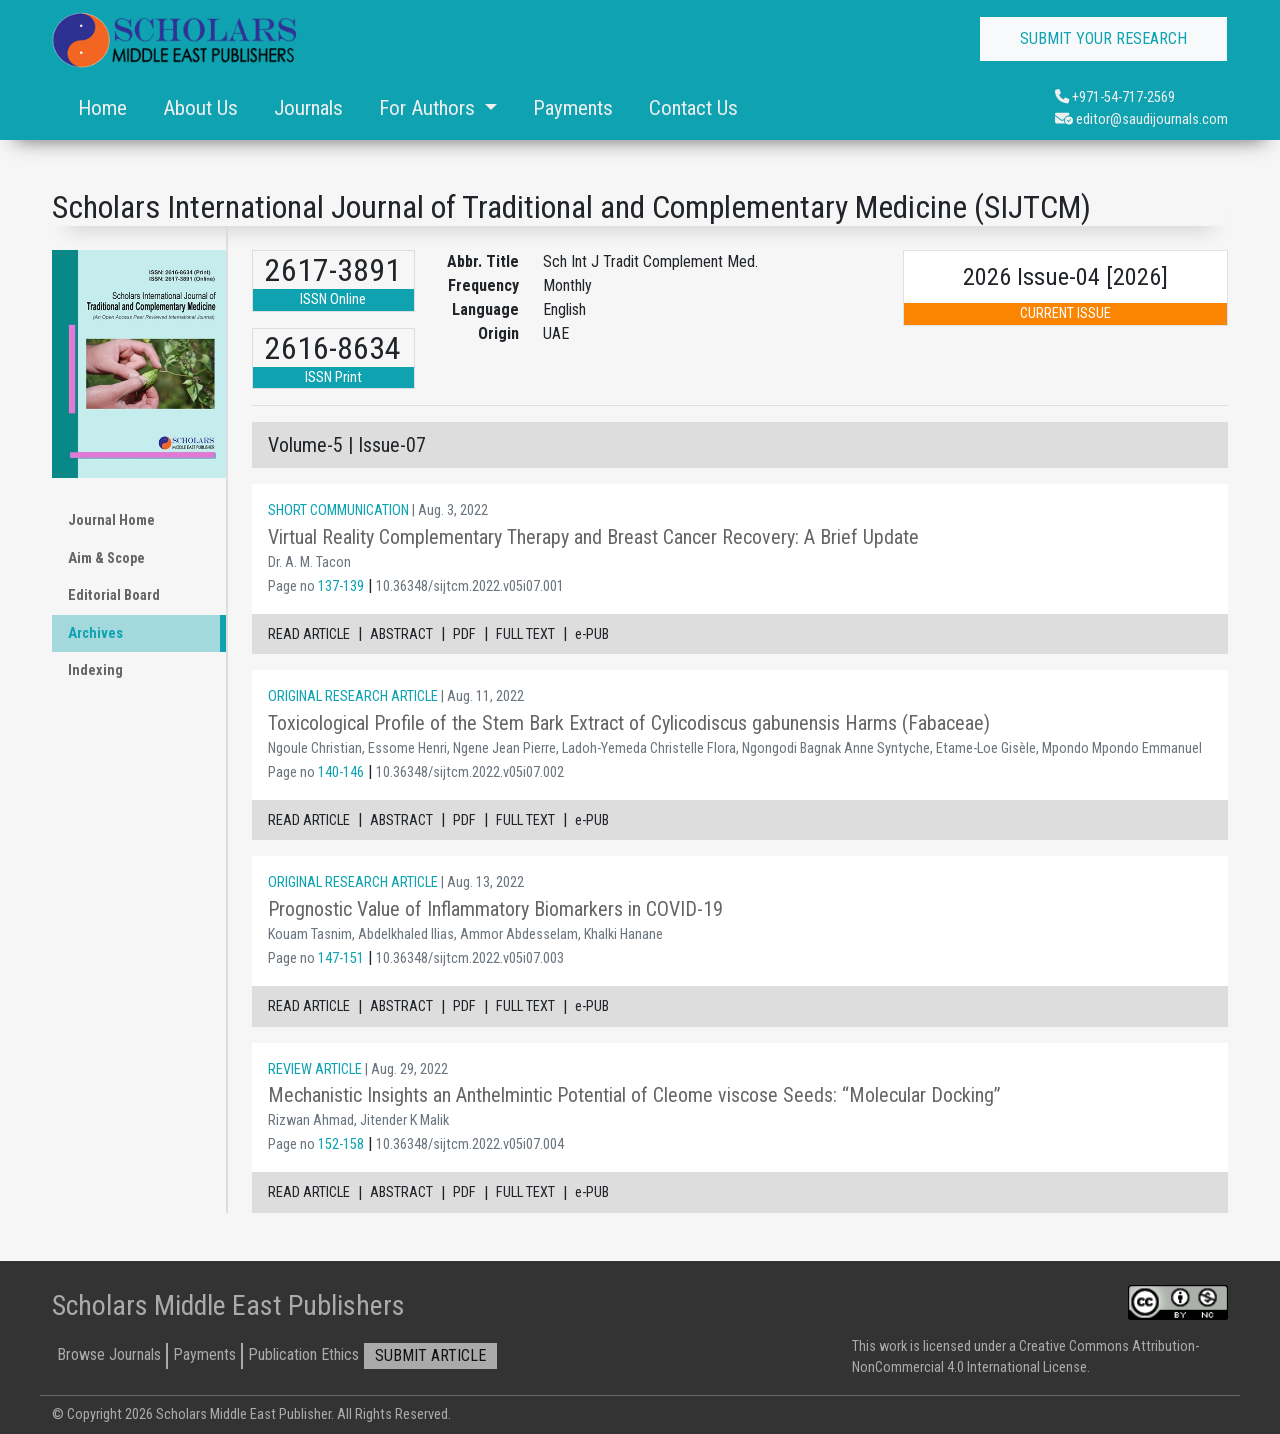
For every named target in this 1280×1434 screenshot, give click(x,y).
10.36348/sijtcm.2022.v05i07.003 (470, 958)
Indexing (95, 670)
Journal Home (111, 520)
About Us (200, 108)
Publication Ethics (303, 1354)
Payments (573, 108)
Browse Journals (109, 1354)
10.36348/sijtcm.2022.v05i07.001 (470, 586)
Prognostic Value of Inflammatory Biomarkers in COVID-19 (495, 909)
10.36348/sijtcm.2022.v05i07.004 (470, 1144)
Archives (95, 633)
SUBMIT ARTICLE (430, 1355)
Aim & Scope (106, 558)
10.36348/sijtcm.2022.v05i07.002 (470, 772)
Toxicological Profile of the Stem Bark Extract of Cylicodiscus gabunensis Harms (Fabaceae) (629, 723)
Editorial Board (114, 595)
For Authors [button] (429, 108)
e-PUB (592, 634)
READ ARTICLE (309, 634)
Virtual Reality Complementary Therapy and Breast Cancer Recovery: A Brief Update (593, 537)
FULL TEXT (525, 634)
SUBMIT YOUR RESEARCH (1103, 38)
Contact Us (693, 108)
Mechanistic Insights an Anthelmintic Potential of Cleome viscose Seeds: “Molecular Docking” (634, 1095)
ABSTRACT (401, 634)
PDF (464, 634)
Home (102, 108)
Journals (308, 108)
